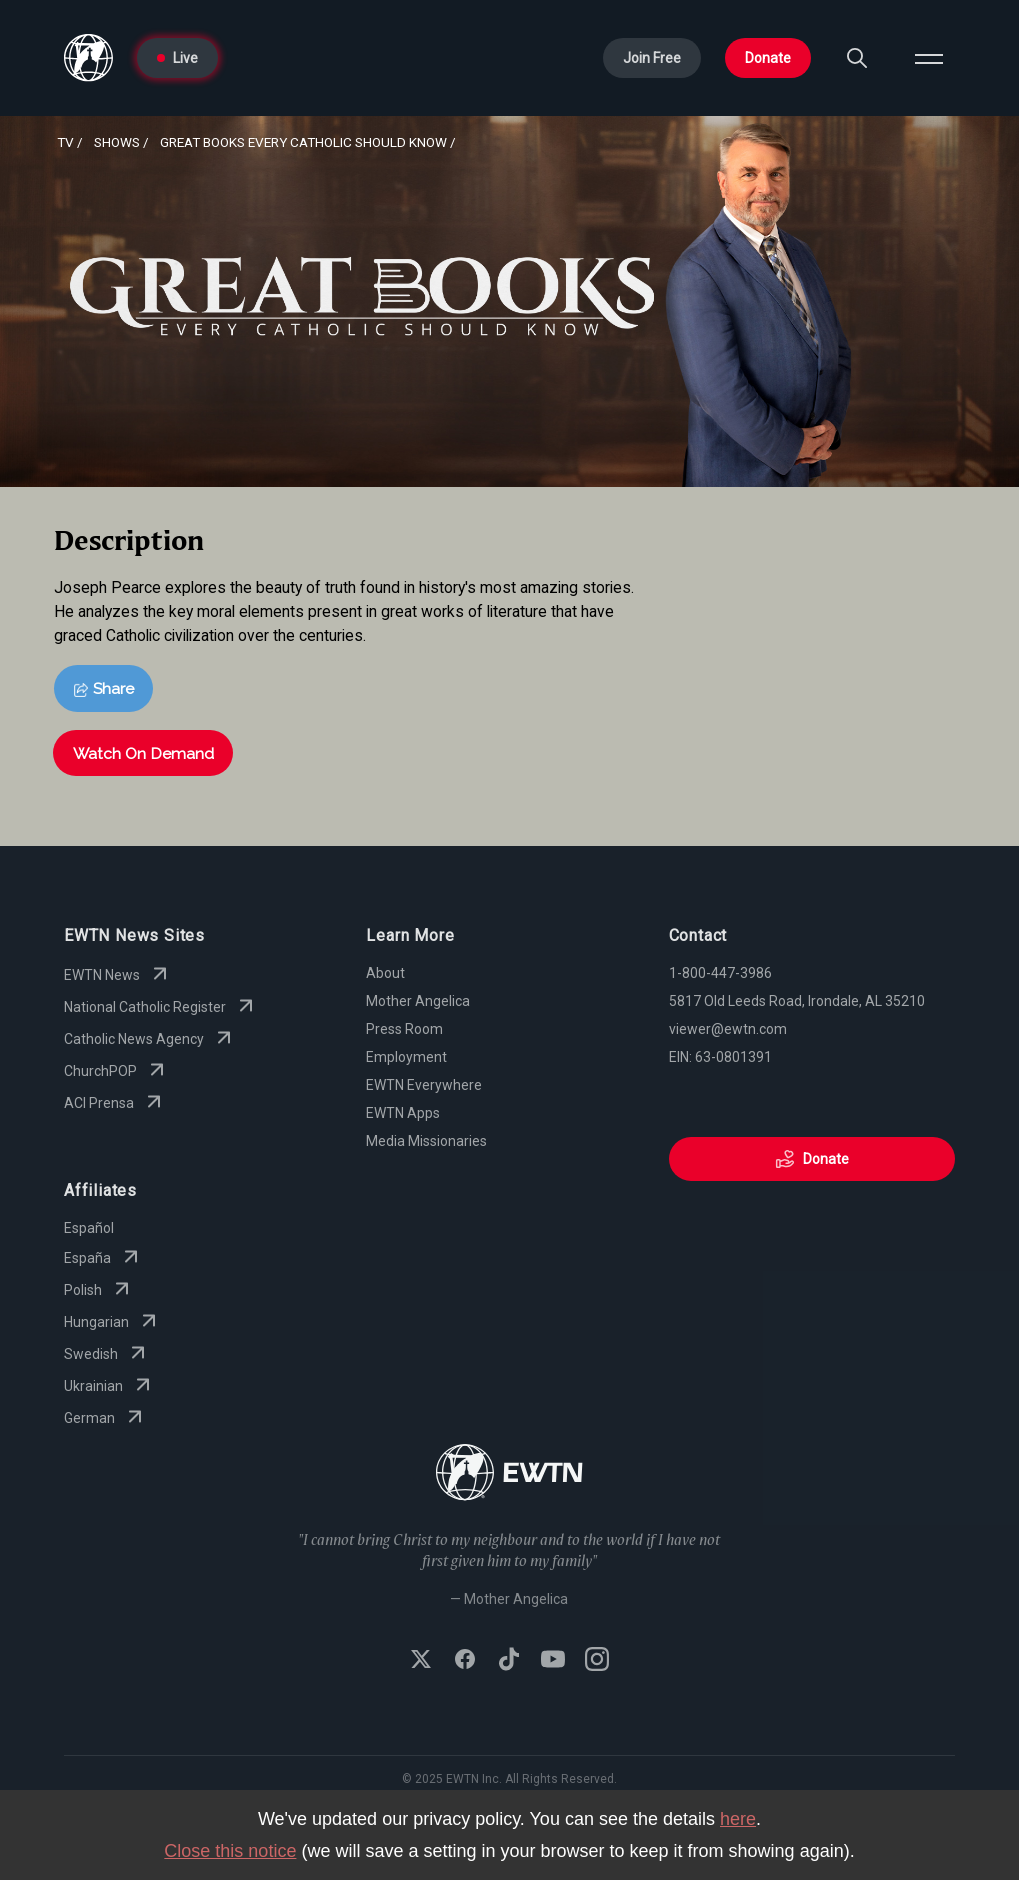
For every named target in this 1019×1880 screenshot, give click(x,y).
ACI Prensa (115, 1103)
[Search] (857, 58)
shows (117, 142)
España (103, 1258)
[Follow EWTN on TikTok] (509, 1661)
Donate (768, 58)
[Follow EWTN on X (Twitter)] (421, 1661)
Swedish (107, 1354)
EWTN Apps (403, 1113)
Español (89, 1228)
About (385, 973)
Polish (99, 1290)
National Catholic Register (161, 1007)
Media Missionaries (426, 1141)
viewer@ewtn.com (728, 1029)
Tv (65, 142)
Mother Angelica (418, 1001)
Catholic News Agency (150, 1039)
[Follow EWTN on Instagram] (597, 1661)
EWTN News (118, 975)
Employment (406, 1057)
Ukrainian (109, 1386)
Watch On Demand (143, 753)
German (105, 1418)
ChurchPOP (116, 1071)
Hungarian (112, 1322)
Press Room (404, 1029)
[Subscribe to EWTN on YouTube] (553, 1661)
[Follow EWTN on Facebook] (465, 1661)
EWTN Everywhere (424, 1085)
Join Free (652, 58)
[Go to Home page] (88, 58)
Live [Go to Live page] (177, 58)
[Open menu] (929, 58)
